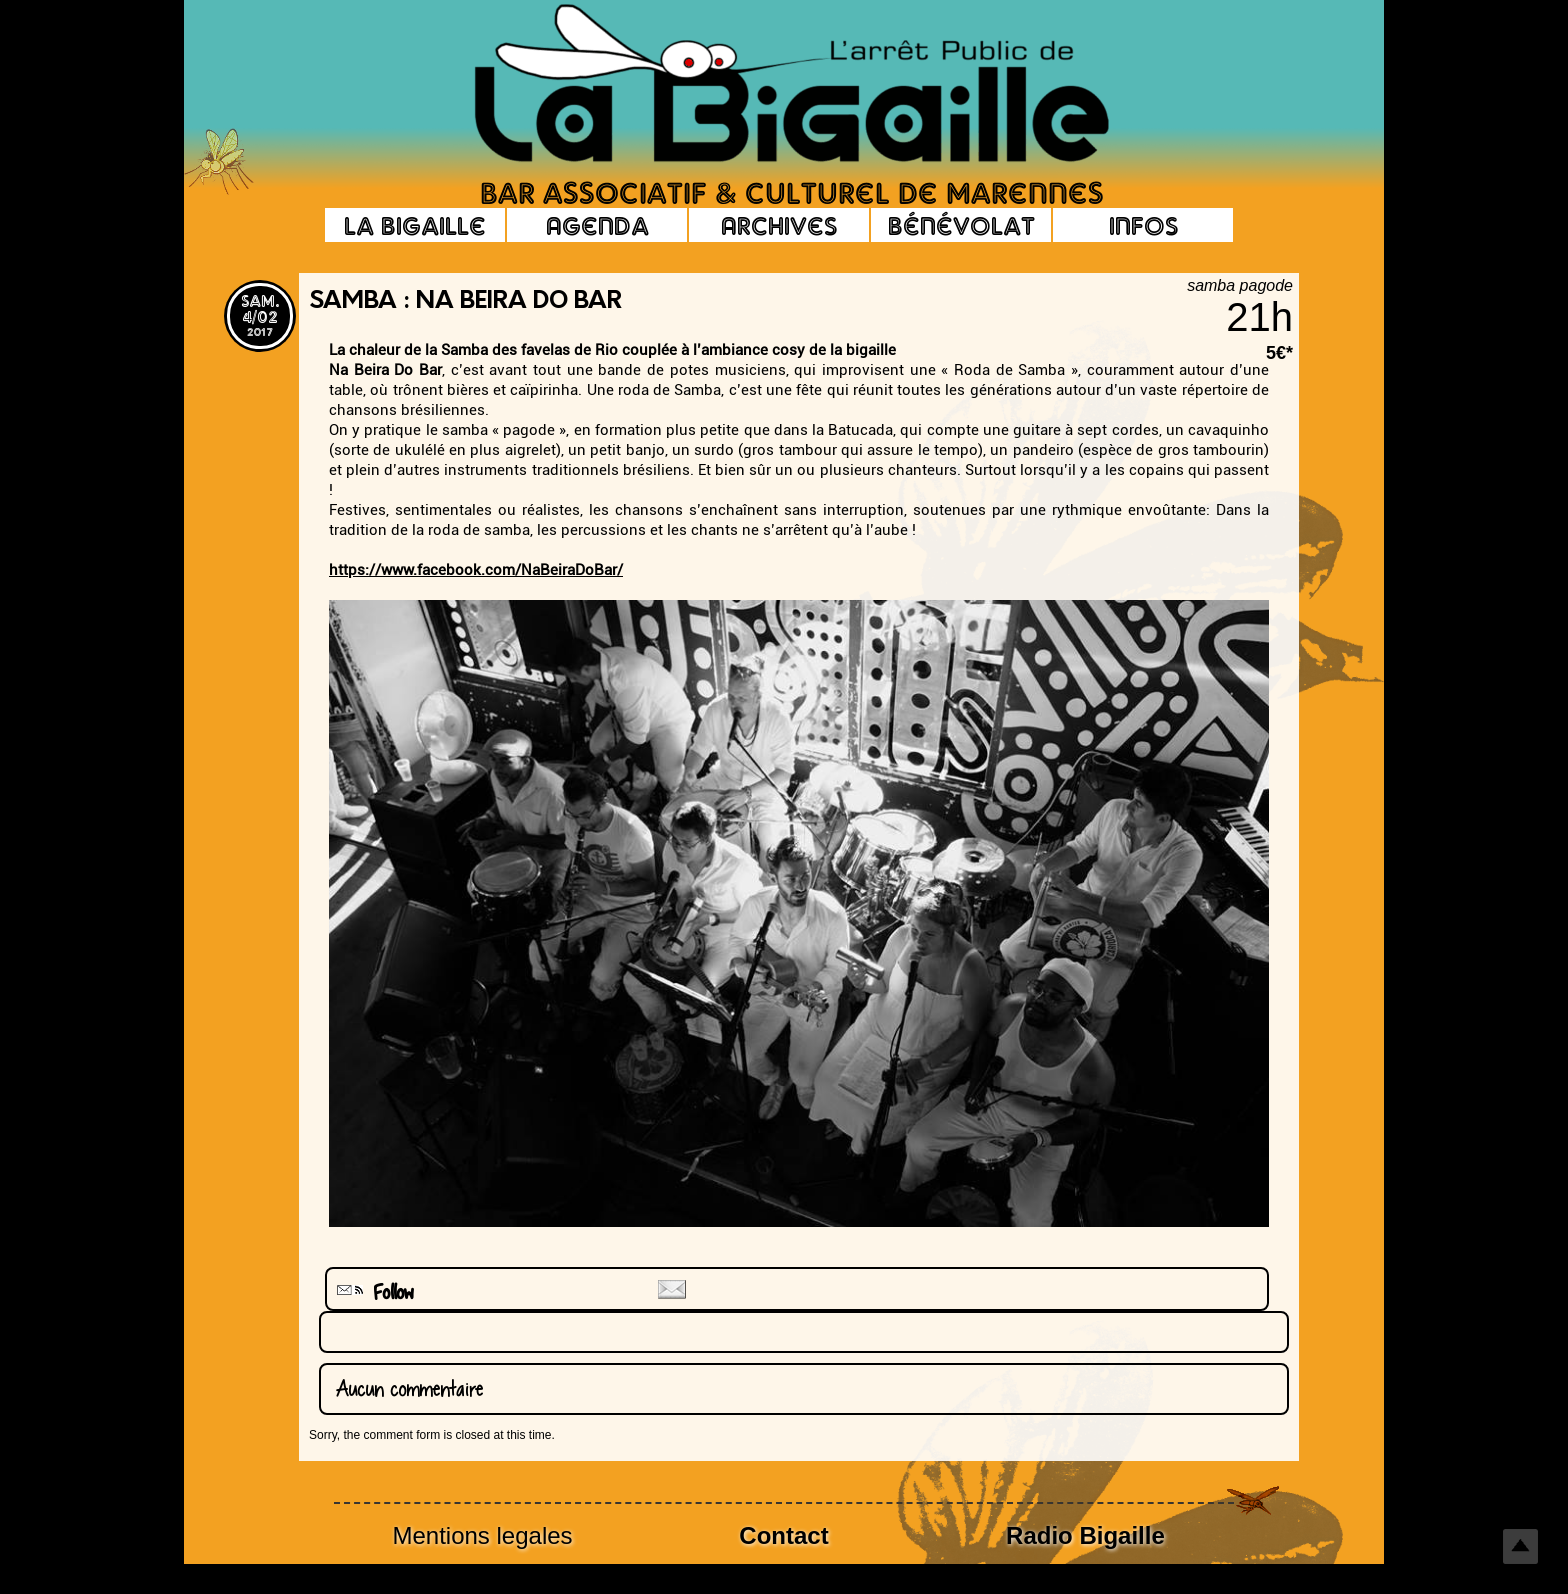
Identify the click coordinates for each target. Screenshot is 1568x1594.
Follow (373, 1292)
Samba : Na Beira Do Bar (465, 302)
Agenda (597, 225)
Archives (779, 225)
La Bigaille (415, 225)
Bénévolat (961, 225)
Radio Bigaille (1085, 1535)
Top (1520, 1546)
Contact (783, 1535)
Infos (1143, 225)
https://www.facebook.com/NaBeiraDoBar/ (476, 570)
